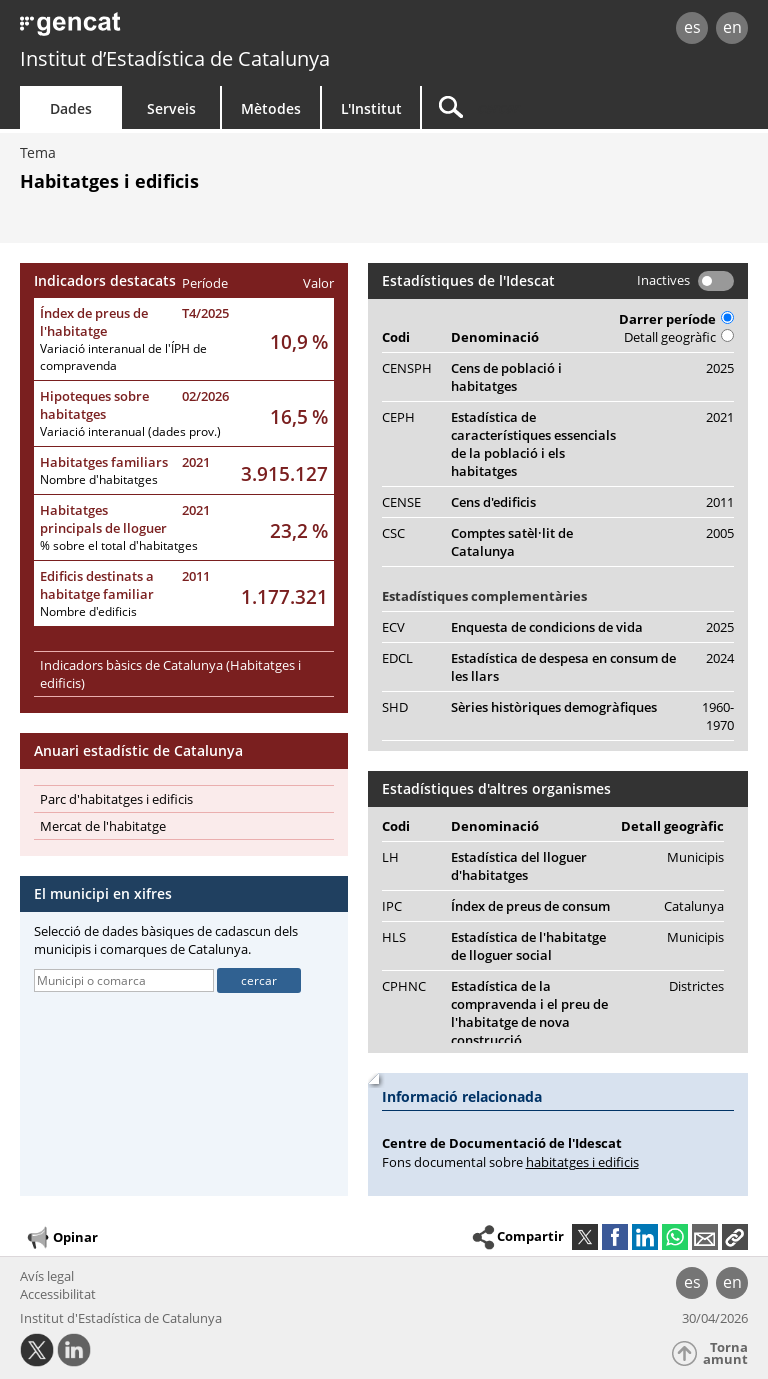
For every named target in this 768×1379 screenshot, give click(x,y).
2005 (720, 533)
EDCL (397, 658)
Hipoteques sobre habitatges (94, 405)
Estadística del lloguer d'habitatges (519, 866)
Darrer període (676, 319)
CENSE (401, 502)
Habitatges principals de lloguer (103, 519)
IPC (392, 906)
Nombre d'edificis (88, 611)
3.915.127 (284, 473)
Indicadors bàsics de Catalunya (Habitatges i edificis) (170, 674)
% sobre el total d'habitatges (119, 545)
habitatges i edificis (582, 1162)
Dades (71, 108)
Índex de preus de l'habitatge (94, 322)
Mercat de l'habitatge (103, 826)
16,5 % (299, 416)
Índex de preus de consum (530, 906)
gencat (165, 29)
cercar (259, 980)
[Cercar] (547, 107)
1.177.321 (284, 596)
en (732, 27)
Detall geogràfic (679, 337)
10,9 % (299, 341)
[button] (735, 1237)
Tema (38, 152)
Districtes (696, 986)
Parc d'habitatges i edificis (116, 799)
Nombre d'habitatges (99, 479)
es (692, 27)
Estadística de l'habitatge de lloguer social (528, 946)
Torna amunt (725, 1353)
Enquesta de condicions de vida (547, 627)
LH (390, 857)
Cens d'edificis (493, 502)
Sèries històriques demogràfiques (554, 707)
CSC (393, 533)
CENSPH (407, 368)
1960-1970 (718, 716)
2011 (196, 576)
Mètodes (271, 108)
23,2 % (299, 530)
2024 (720, 658)
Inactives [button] (663, 280)
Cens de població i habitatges (506, 377)
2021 (196, 462)
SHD (395, 707)
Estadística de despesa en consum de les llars (563, 667)
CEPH (398, 417)
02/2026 (205, 396)
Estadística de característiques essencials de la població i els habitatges (533, 444)
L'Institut (371, 108)
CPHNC (404, 986)
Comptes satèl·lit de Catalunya (512, 542)
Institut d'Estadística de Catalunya (121, 1318)
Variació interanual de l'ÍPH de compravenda (123, 357)
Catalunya (694, 906)
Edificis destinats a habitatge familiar (97, 585)
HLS (394, 937)
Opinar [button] (61, 1238)
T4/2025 (205, 313)
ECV (393, 627)
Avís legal (47, 1276)
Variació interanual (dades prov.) (130, 431)
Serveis (171, 108)
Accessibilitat (58, 1294)
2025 (720, 368)
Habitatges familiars (104, 462)
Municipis (695, 857)
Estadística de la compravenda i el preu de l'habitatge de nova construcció (529, 1013)
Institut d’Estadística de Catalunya (175, 58)
